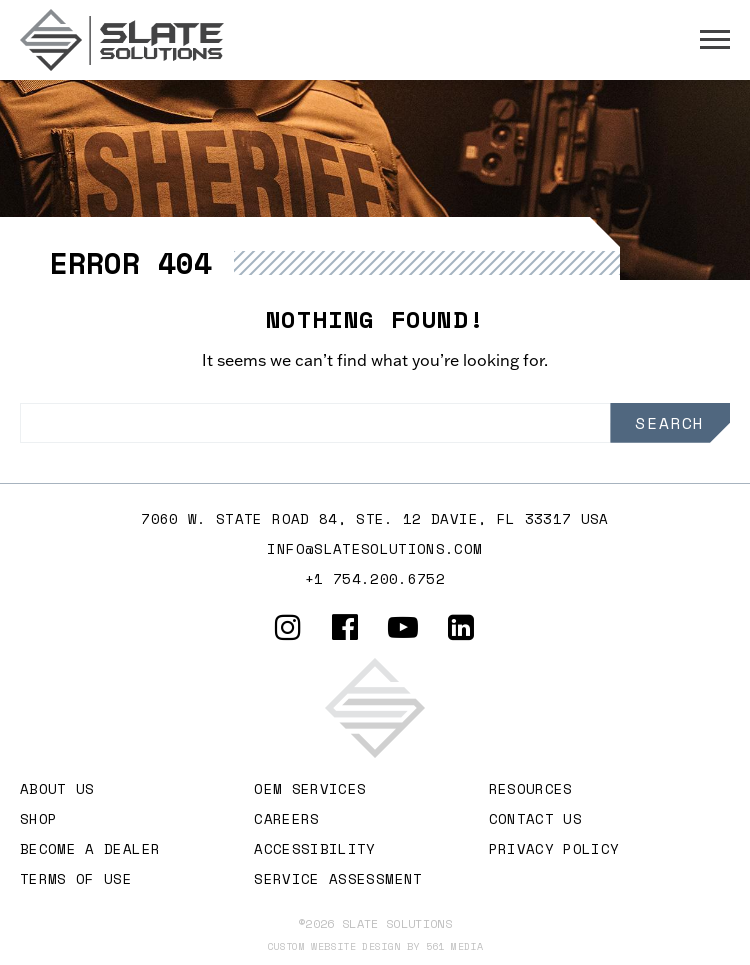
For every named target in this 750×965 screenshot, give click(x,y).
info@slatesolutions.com (374, 548)
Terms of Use (76, 878)
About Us (57, 788)
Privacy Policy (554, 848)
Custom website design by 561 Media (375, 946)
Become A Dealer (90, 848)
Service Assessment (338, 878)
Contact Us (536, 818)
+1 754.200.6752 (375, 578)
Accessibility (315, 848)
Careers (286, 818)
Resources (531, 788)
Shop (38, 818)
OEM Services (310, 788)
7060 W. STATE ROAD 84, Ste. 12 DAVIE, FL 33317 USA (375, 518)
